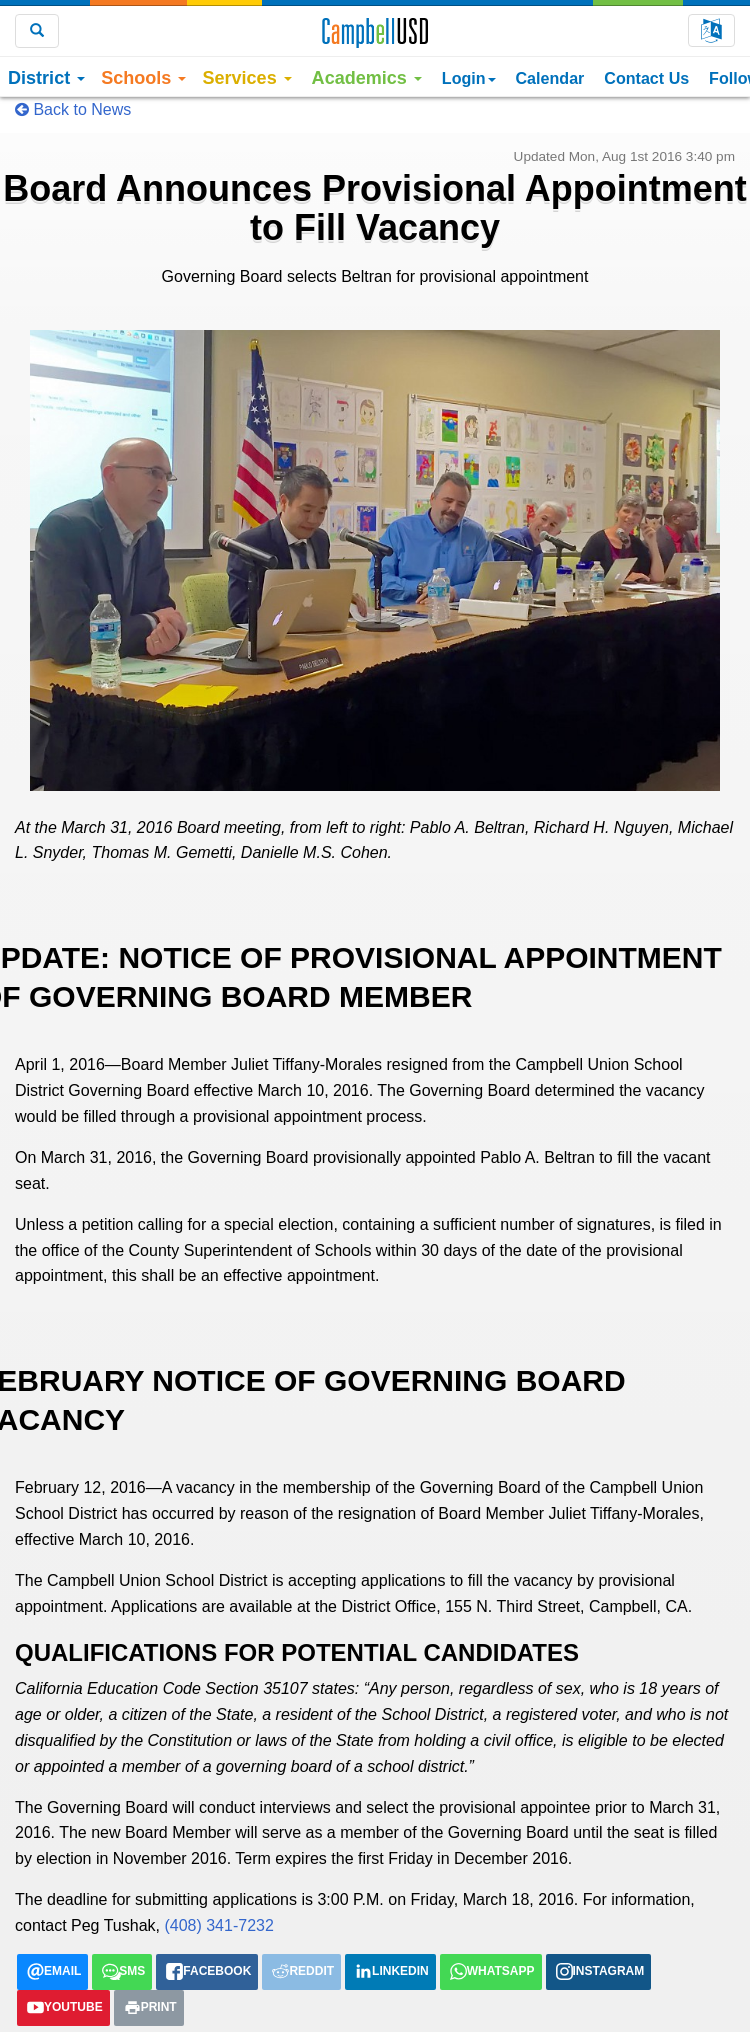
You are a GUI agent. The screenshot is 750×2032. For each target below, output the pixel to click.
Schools (143, 78)
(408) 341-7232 (218, 1925)
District (46, 78)
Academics (367, 78)
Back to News (73, 109)
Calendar (550, 78)
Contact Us (646, 78)
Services (246, 78)
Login (469, 78)
